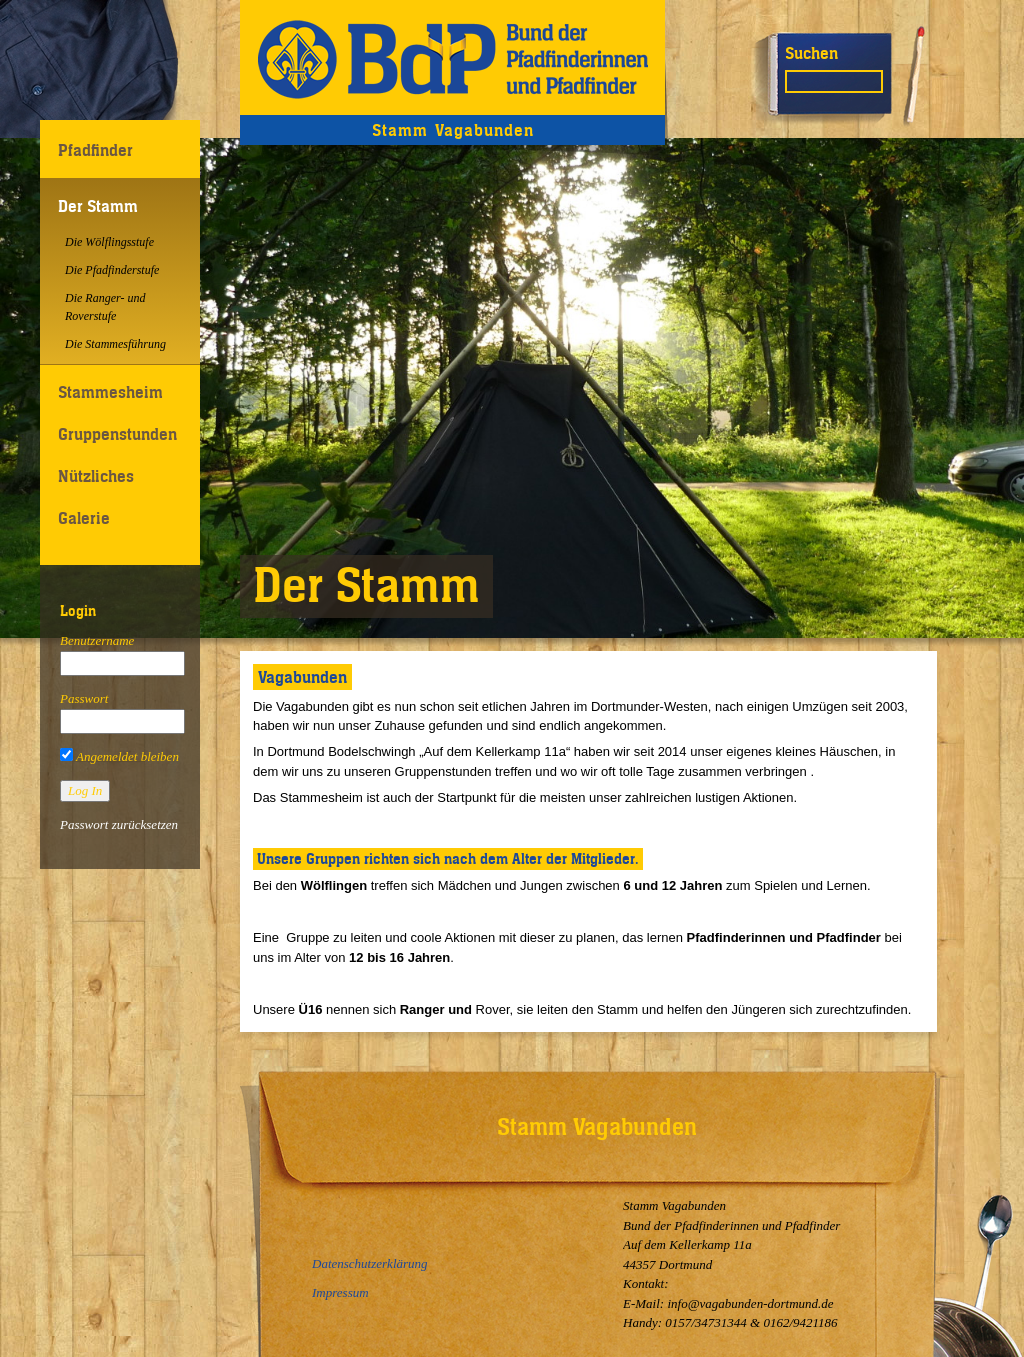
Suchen (811, 53)
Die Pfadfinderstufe (112, 270)
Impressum (340, 1292)
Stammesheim (110, 392)
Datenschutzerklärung (370, 1263)
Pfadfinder (95, 150)
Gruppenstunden (117, 434)
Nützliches (96, 476)
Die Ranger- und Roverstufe (105, 307)
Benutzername (97, 640)
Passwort (84, 698)
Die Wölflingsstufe (109, 242)
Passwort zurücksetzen (119, 824)
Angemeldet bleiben (119, 756)
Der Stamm (98, 206)
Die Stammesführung (115, 344)
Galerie (84, 518)
